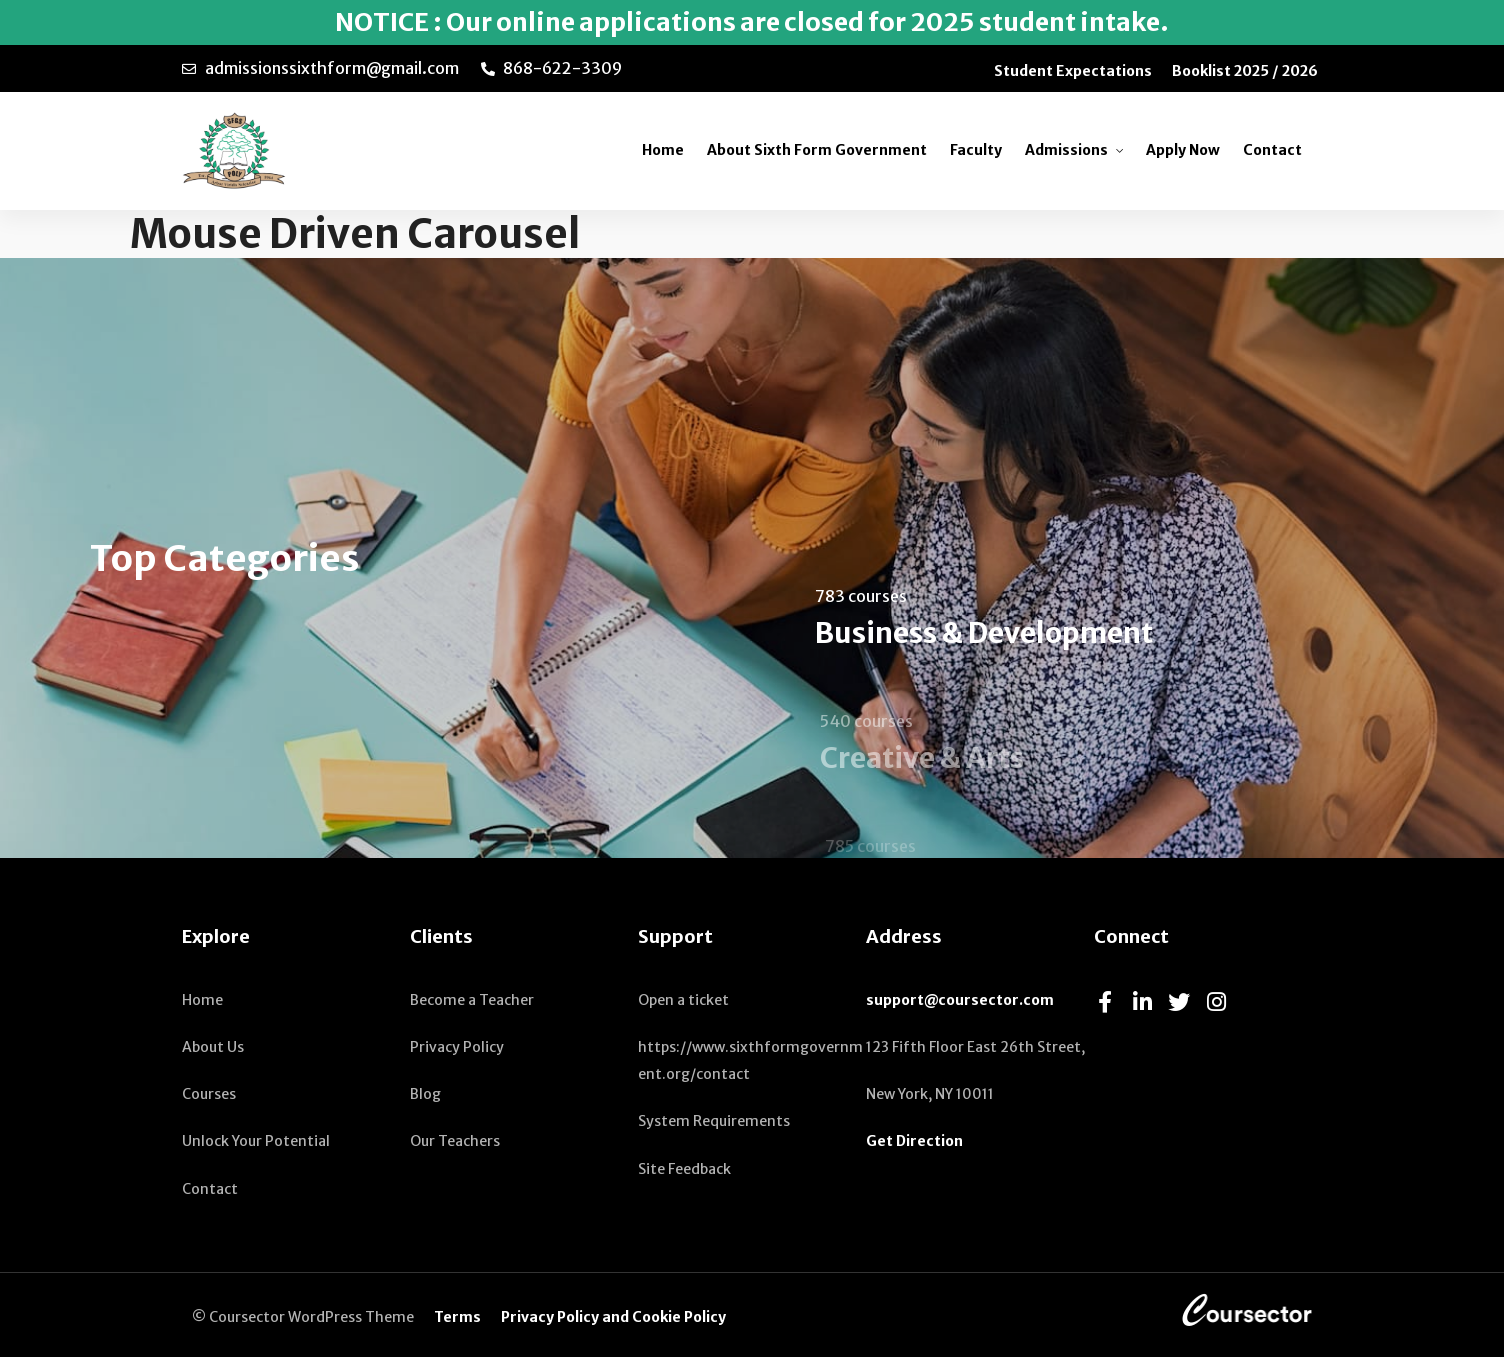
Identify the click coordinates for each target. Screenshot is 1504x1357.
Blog (425, 1094)
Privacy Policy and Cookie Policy (613, 1317)
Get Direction (914, 1141)
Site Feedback (684, 1169)
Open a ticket (683, 1000)
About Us (213, 1047)
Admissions (1066, 150)
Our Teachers (455, 1141)
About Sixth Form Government (817, 150)
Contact (1272, 150)
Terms (457, 1317)
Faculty (976, 150)
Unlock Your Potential (256, 1141)
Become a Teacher (472, 1000)
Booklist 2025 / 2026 (1245, 71)
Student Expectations (1073, 71)
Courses (209, 1094)
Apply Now (1183, 150)
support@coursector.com (960, 1000)
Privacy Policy (457, 1047)
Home (663, 150)
